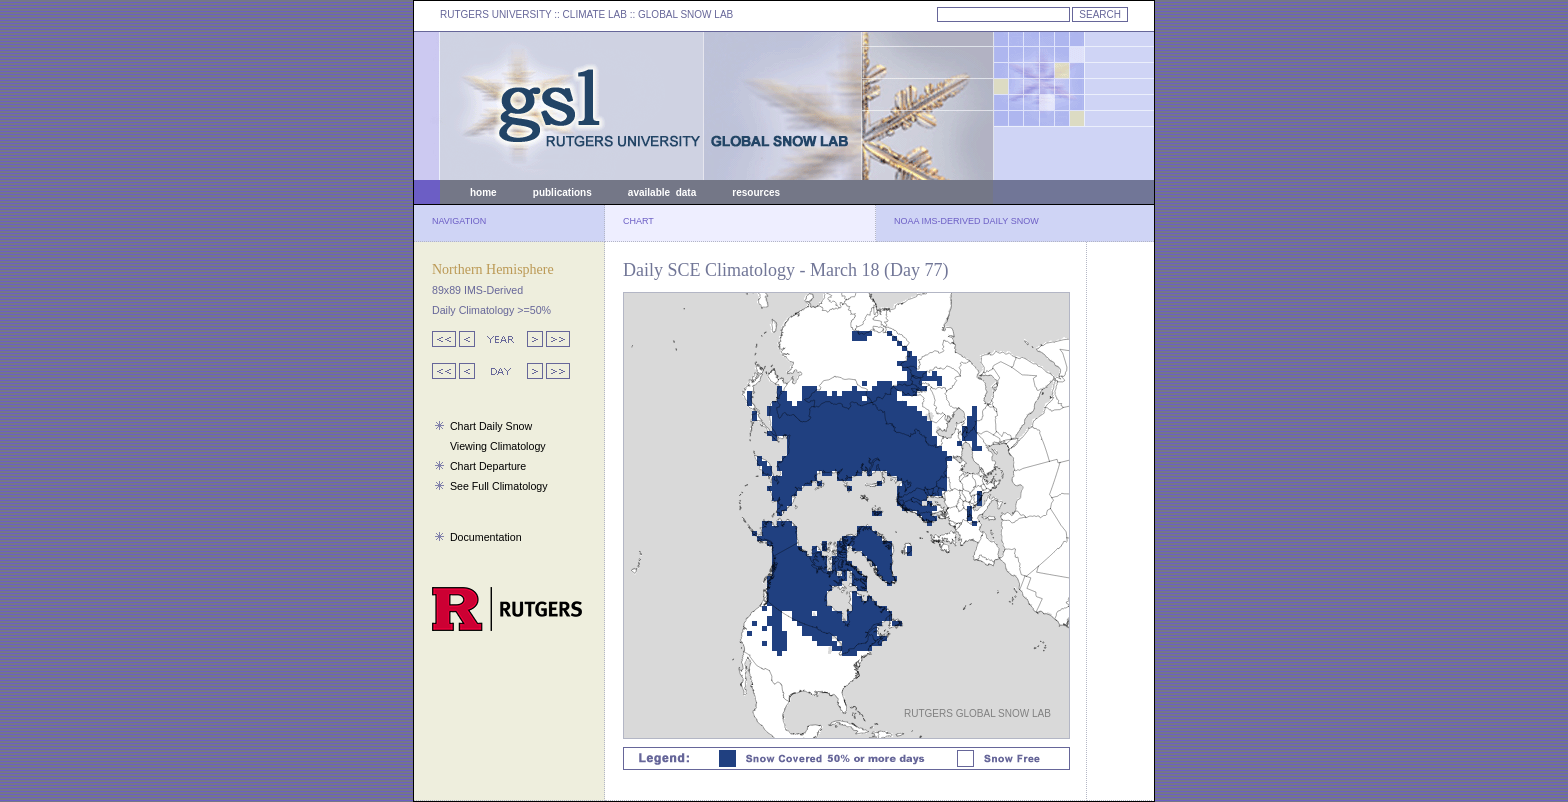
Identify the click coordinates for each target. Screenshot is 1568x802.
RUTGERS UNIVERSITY (496, 14)
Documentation (486, 537)
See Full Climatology (499, 486)
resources (756, 192)
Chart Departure (488, 466)
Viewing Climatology (498, 446)
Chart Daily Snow (491, 426)
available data (662, 192)
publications (562, 192)
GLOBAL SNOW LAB (685, 14)
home (483, 192)
